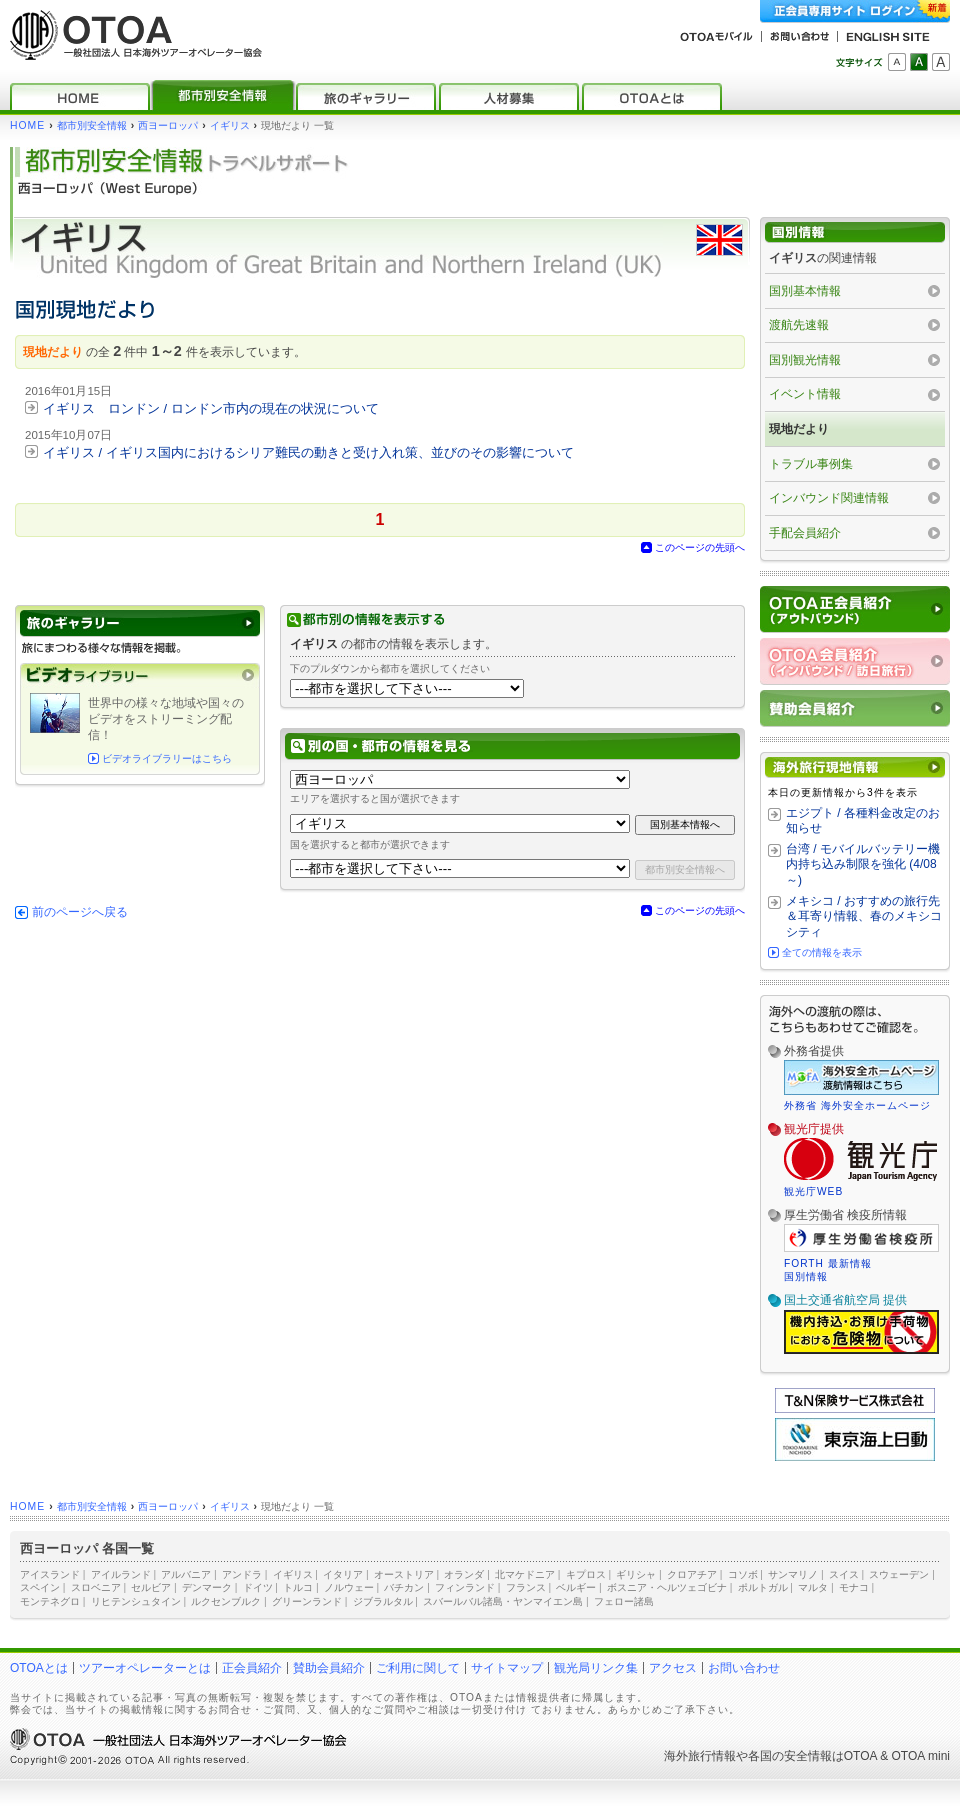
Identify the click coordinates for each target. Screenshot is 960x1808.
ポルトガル (763, 1587)
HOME (27, 125)
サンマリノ (793, 1574)
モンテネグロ (50, 1601)
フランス (526, 1587)
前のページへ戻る (80, 912)
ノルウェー (349, 1587)
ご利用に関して (418, 1668)
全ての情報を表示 (822, 952)
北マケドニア (525, 1574)
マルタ (813, 1587)
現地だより (799, 429)
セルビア (151, 1587)
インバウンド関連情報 (829, 498)
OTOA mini (921, 1756)
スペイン (40, 1587)
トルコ (298, 1587)
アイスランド (50, 1574)
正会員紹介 (252, 1668)
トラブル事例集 (811, 464)
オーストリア (404, 1574)
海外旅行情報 (700, 1756)
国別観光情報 (805, 360)
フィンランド (465, 1587)
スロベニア (96, 1587)
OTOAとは (39, 1668)
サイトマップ (507, 1668)
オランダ (464, 1574)
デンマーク (207, 1587)
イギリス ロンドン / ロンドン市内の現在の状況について (211, 408)
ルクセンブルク (226, 1601)
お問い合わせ (744, 1668)
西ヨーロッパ (168, 125)
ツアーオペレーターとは (145, 1668)
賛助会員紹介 (329, 1668)
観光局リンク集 (596, 1668)
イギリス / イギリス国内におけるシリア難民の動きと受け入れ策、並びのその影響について (308, 452)
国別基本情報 (805, 291)
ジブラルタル (383, 1601)
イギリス (230, 125)
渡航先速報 (799, 325)
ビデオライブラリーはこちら (167, 758)
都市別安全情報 (92, 125)
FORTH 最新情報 (828, 1263)
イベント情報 (805, 394)
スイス (844, 1574)
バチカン (404, 1587)
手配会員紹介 (805, 533)
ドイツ (258, 1587)
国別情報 (806, 1276)
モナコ (854, 1587)
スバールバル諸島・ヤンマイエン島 (503, 1601)
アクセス (673, 1668)
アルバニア (186, 1574)
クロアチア (692, 1574)
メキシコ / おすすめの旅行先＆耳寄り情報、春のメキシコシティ (864, 916)
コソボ (743, 1574)
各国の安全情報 (790, 1756)
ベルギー (576, 1587)
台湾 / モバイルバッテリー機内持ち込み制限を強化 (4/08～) (863, 864)
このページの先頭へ (700, 547)
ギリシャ (636, 1574)
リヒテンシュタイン (136, 1601)
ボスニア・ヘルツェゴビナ (667, 1587)
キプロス (586, 1574)
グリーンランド (307, 1601)
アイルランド (121, 1574)
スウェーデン (899, 1574)
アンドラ (242, 1574)
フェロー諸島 (624, 1601)
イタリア (343, 1574)
